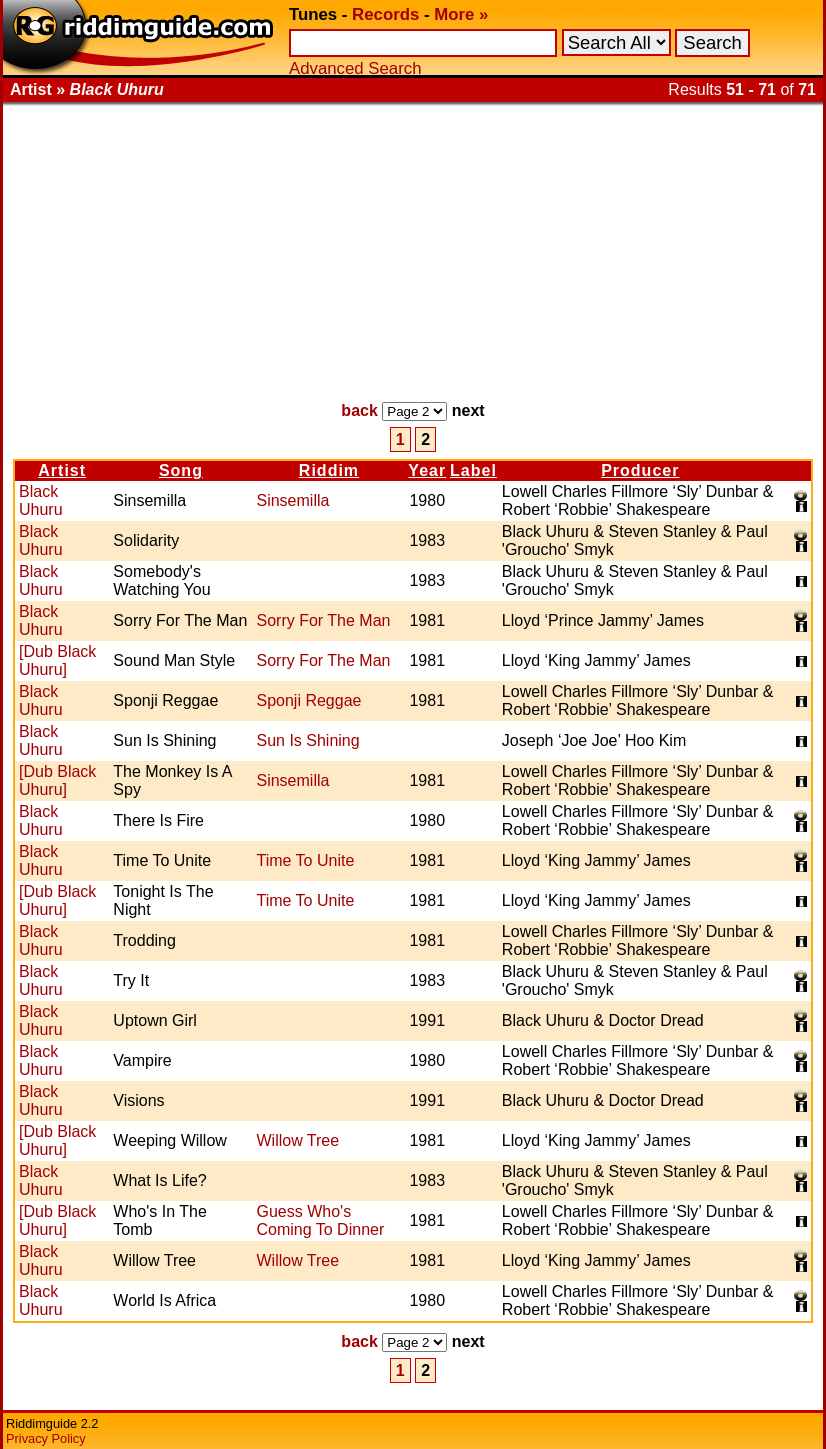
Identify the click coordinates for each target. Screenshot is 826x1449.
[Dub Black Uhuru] (57, 660)
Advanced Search (355, 68)
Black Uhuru (41, 500)
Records (385, 14)
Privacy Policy (46, 1438)
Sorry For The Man (323, 620)
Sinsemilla (292, 500)
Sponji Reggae (308, 700)
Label (473, 470)
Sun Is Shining (307, 740)
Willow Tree (297, 1140)
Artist (62, 470)
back (359, 410)
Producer (640, 470)
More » (461, 14)
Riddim (329, 470)
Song (181, 470)
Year (427, 470)
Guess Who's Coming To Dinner (320, 1220)
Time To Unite (305, 860)
